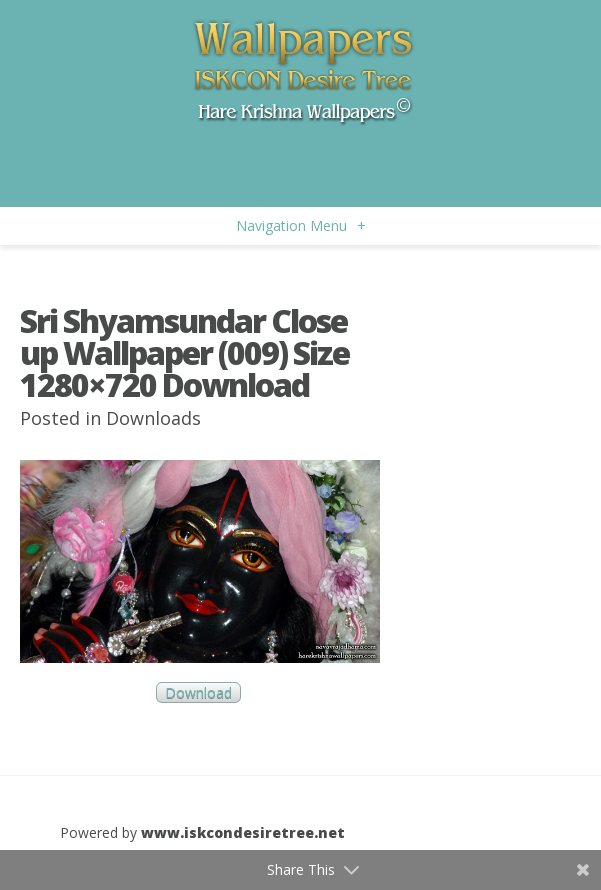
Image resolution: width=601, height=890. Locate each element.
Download (198, 692)
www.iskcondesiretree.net (243, 832)
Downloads (153, 418)
